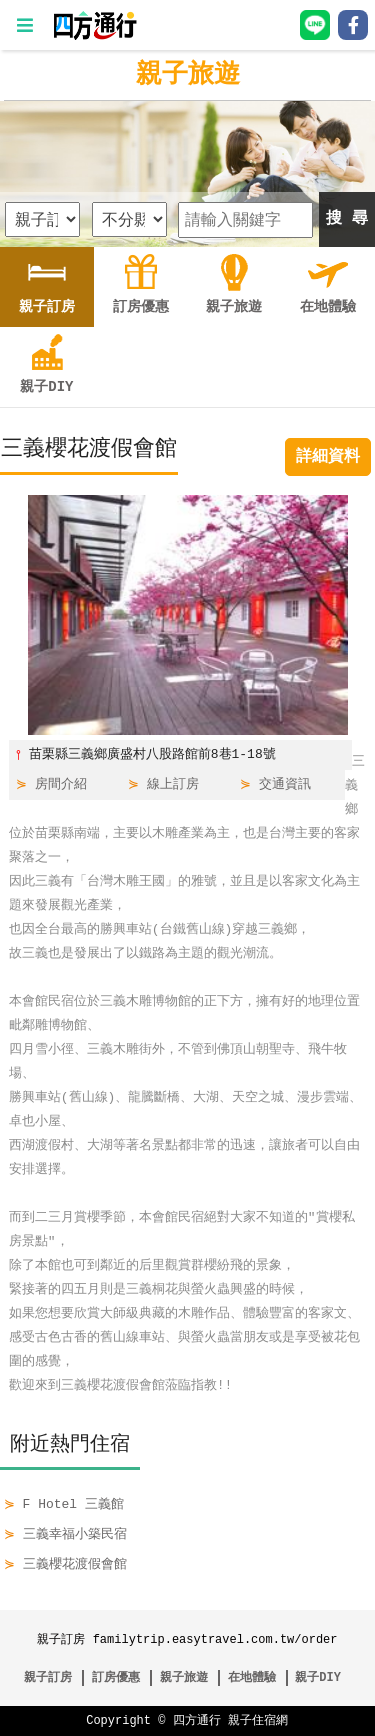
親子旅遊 (188, 75)
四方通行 (197, 1720)
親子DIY (318, 1677)
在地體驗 (252, 1677)
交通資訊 (285, 785)
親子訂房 (48, 1677)
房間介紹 (61, 785)
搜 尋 (347, 219)
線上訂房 (173, 785)
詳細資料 (328, 457)
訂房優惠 (116, 1677)
